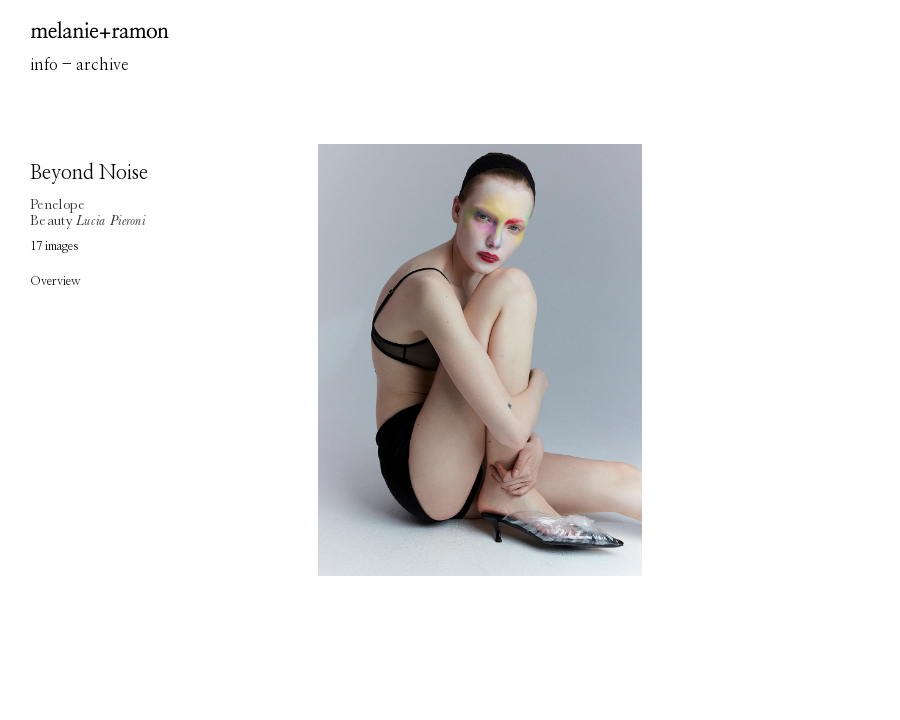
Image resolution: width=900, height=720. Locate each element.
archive (102, 65)
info (44, 65)
